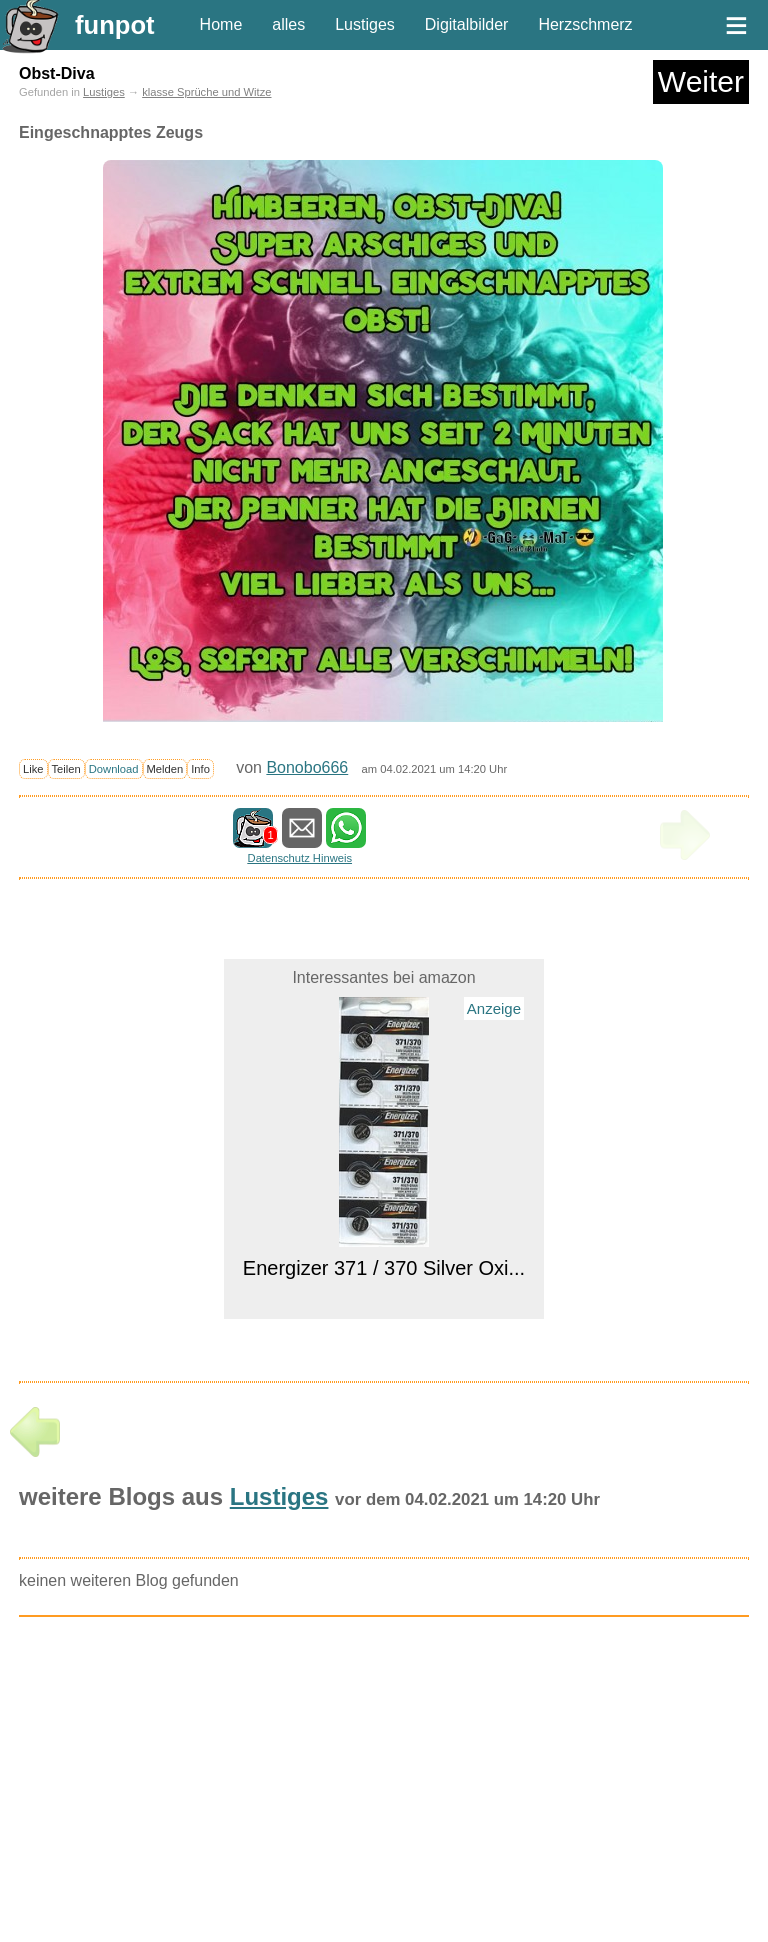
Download (114, 769)
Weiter (701, 81)
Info (200, 769)
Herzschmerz (585, 24)
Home (221, 24)
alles (288, 24)
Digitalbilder (467, 24)
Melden (165, 769)
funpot (115, 25)
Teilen (66, 769)
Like (33, 769)
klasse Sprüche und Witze (206, 92)
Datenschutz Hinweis (300, 858)
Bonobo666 (307, 767)
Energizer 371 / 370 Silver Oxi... (384, 1268)
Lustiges (365, 24)
